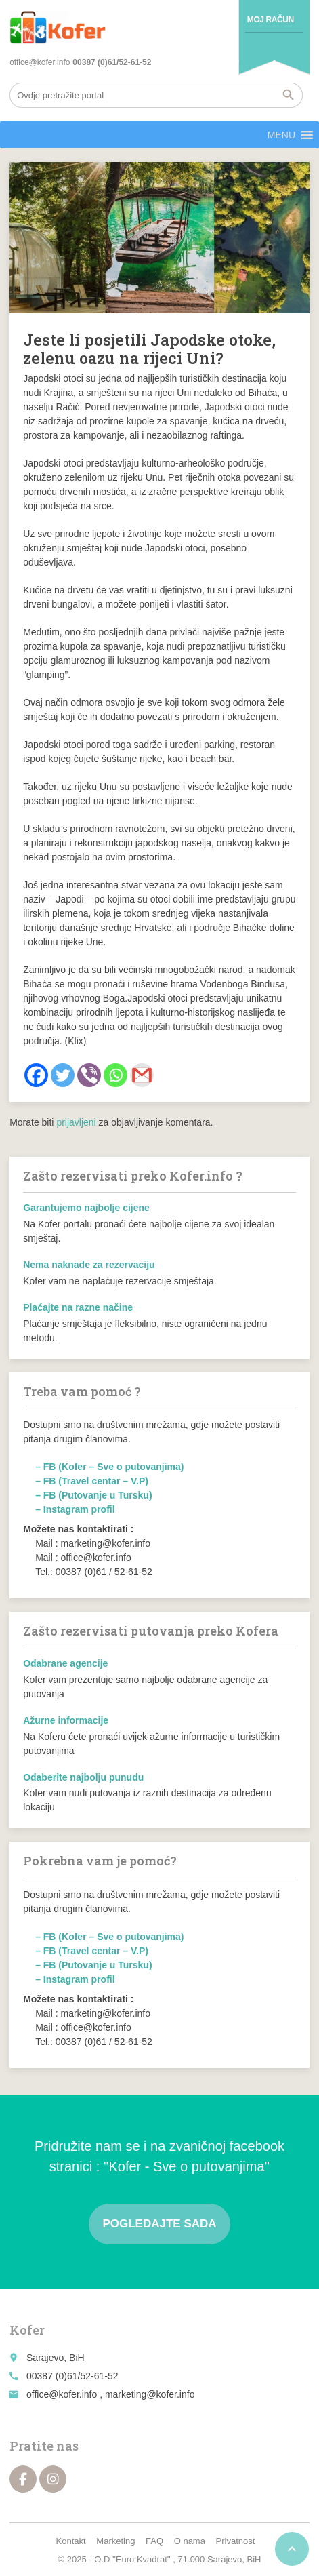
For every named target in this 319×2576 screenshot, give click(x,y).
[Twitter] (63, 1075)
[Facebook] (36, 1075)
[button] (281, 134)
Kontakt (71, 2541)
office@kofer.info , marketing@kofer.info (110, 2394)
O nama (189, 2541)
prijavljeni (75, 1122)
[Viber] (89, 1075)
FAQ (154, 2541)
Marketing (115, 2541)
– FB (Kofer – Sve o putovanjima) (109, 1466)
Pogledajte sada (159, 2223)
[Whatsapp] (115, 1075)
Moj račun (270, 19)
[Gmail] (142, 1075)
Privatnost (235, 2541)
